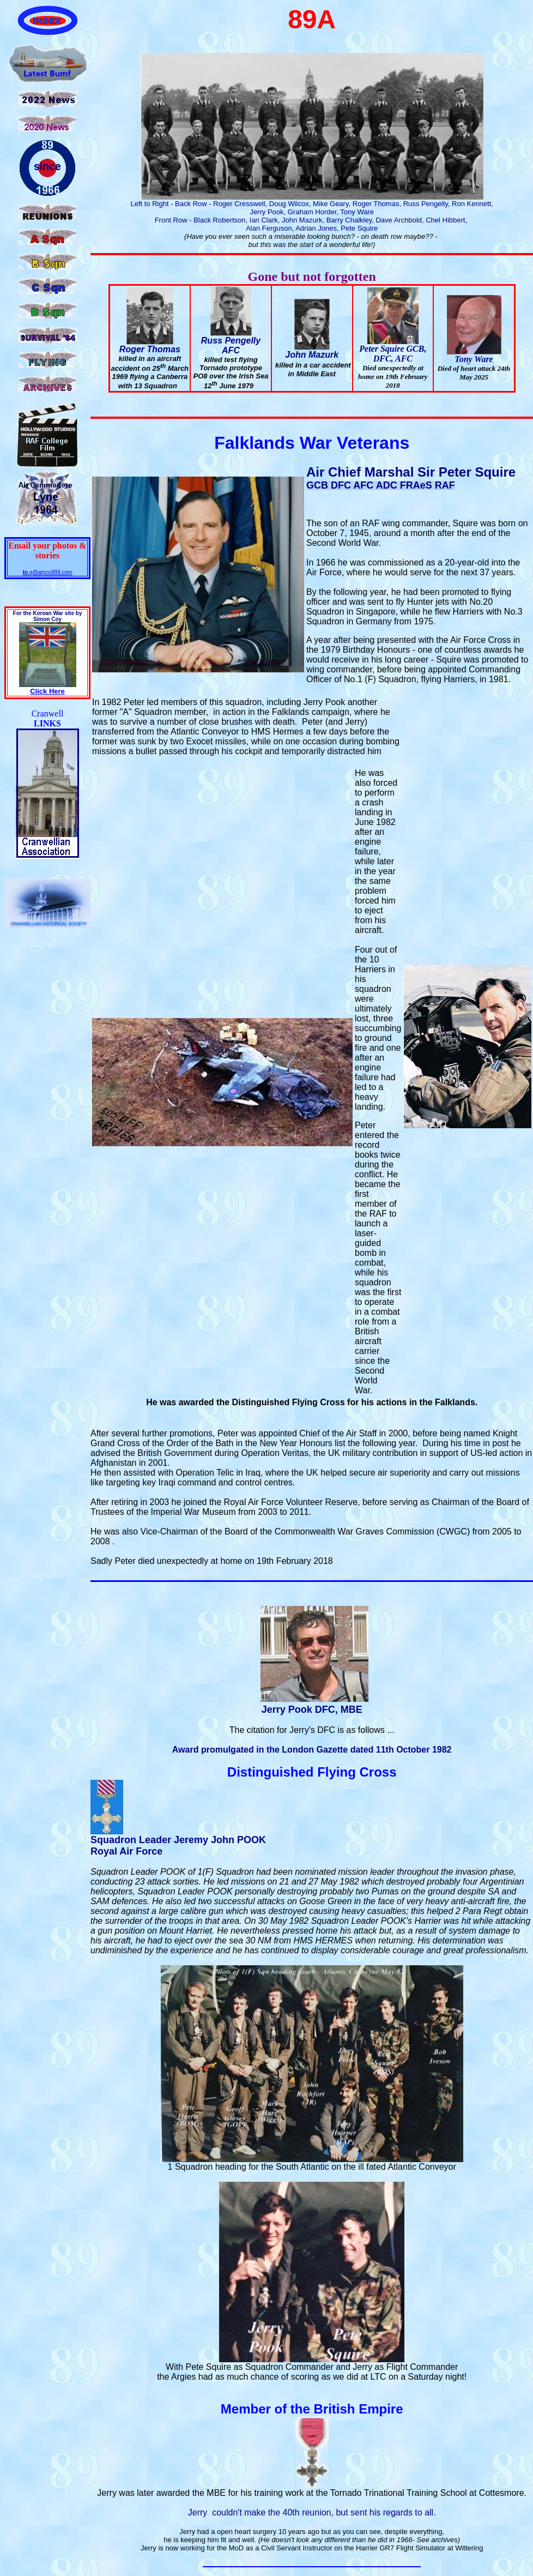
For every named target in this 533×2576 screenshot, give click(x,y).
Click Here (47, 691)
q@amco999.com (47, 572)
